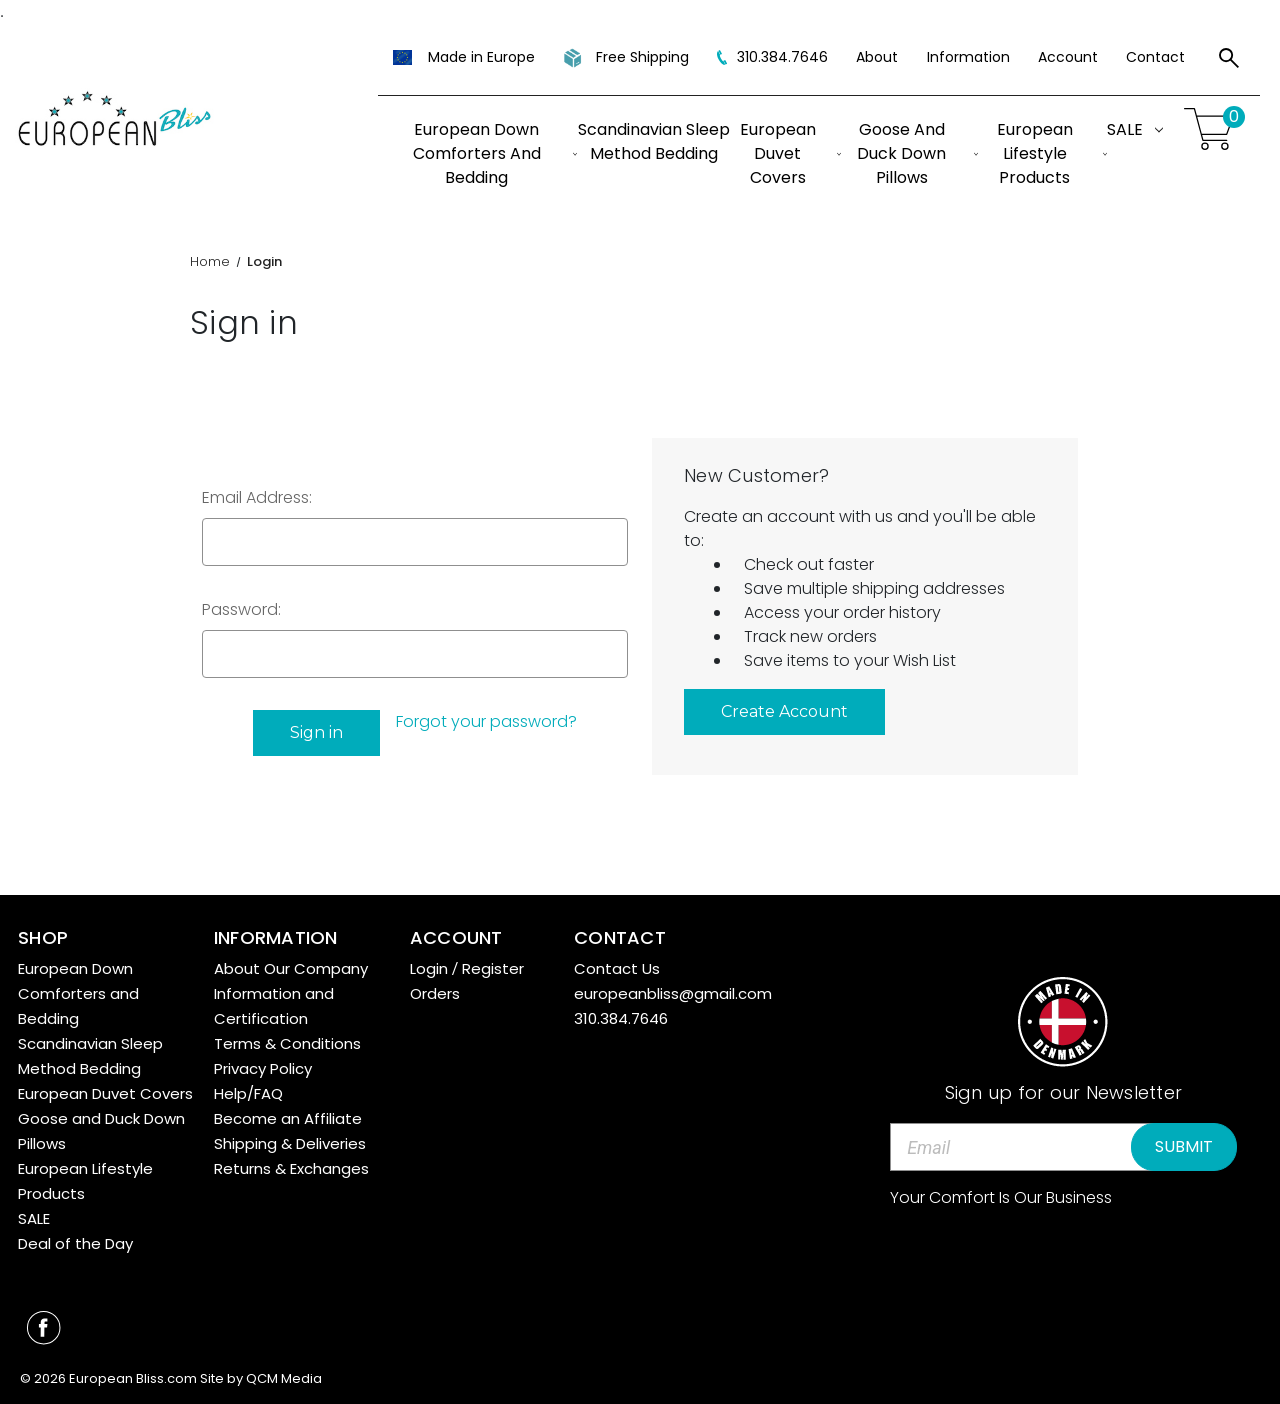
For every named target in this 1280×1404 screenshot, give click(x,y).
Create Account (784, 711)
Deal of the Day (75, 1243)
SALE (1135, 129)
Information (968, 57)
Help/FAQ (248, 1093)
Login (429, 968)
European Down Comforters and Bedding (495, 153)
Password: (241, 609)
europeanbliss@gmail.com (673, 993)
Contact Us (617, 968)
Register (493, 968)
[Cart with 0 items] (1212, 129)
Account (1068, 57)
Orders (435, 993)
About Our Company (291, 968)
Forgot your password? (486, 721)
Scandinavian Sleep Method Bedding (654, 141)
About (877, 57)
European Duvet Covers (791, 153)
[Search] (1229, 61)
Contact (1155, 57)
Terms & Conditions (287, 1043)
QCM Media (284, 1378)
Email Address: (257, 497)
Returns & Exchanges (291, 1168)
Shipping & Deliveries (290, 1143)
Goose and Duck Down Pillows (917, 153)
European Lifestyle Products (1052, 153)
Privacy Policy (263, 1068)
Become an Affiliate (288, 1118)
